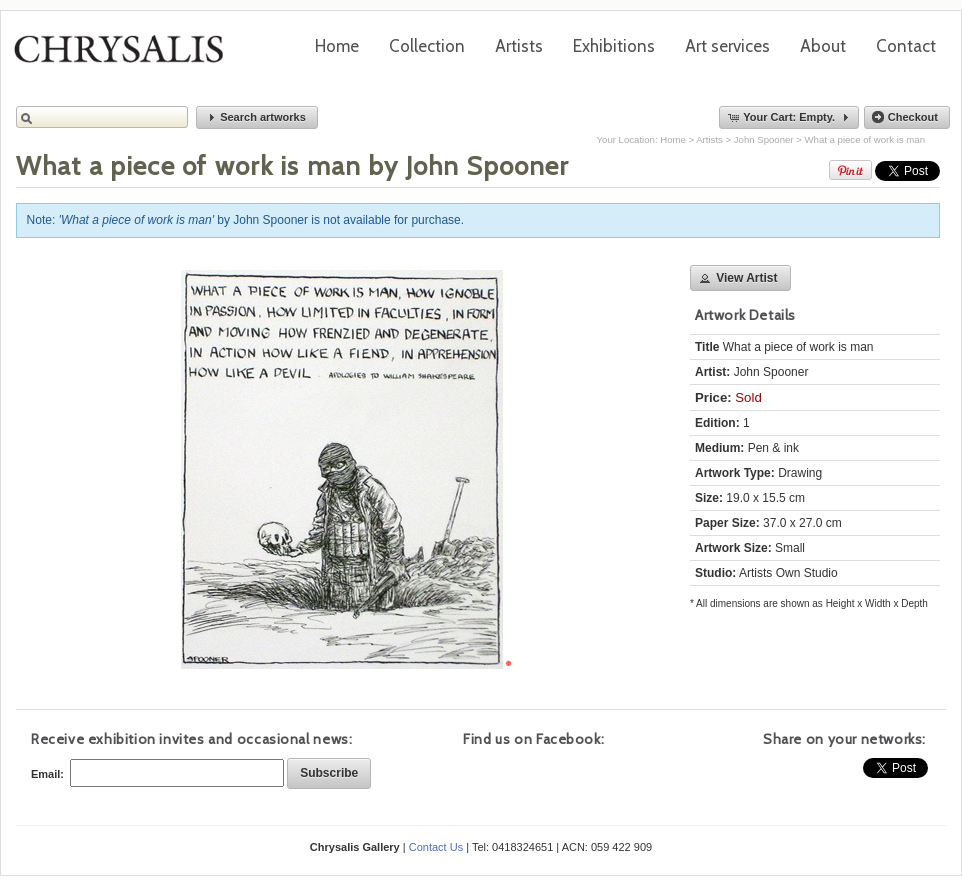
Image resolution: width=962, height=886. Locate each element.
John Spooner (764, 139)
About (823, 46)
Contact (906, 46)
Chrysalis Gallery (126, 56)
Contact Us (436, 847)
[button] (257, 117)
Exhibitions (614, 46)
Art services (727, 46)
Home (337, 46)
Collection (427, 46)
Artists (519, 46)
